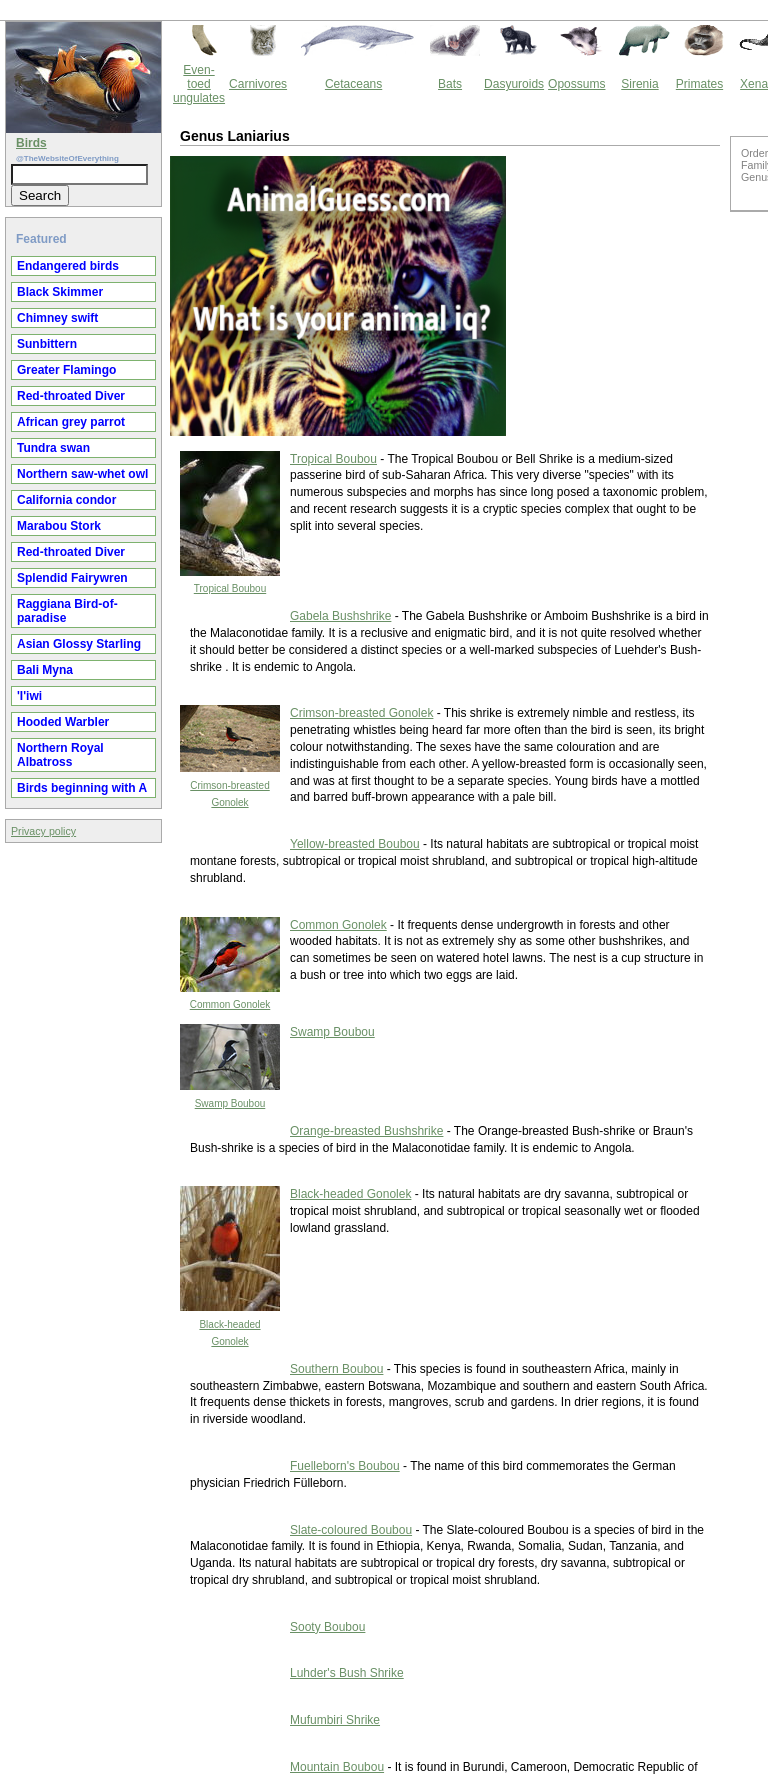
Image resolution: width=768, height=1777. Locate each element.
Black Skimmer (60, 292)
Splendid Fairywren (72, 578)
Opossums (576, 84)
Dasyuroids (514, 84)
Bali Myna (45, 670)
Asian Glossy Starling (79, 644)
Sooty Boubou (327, 1627)
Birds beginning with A (82, 788)
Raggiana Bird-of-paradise (67, 611)
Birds (31, 143)
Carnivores (258, 84)
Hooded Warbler (63, 722)
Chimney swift (57, 318)
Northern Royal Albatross (60, 755)
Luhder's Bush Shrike (347, 1673)
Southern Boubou (336, 1369)
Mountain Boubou (337, 1767)
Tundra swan (53, 448)
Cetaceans (353, 84)
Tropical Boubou (230, 588)
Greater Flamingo (66, 370)
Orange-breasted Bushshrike (366, 1131)
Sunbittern (47, 344)
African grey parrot (71, 422)
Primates (699, 84)
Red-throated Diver (71, 396)
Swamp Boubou (230, 1103)
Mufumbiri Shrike (335, 1720)
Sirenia (639, 84)
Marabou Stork (59, 526)
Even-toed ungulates (199, 84)
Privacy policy (43, 831)
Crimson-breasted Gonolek (361, 713)
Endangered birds (68, 266)
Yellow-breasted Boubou (355, 844)
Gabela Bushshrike (340, 616)
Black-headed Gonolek (350, 1194)
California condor (66, 500)
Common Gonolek (230, 1004)
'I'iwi (29, 696)
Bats (450, 84)
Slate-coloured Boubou (351, 1530)
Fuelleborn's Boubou (345, 1466)
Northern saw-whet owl (82, 474)
